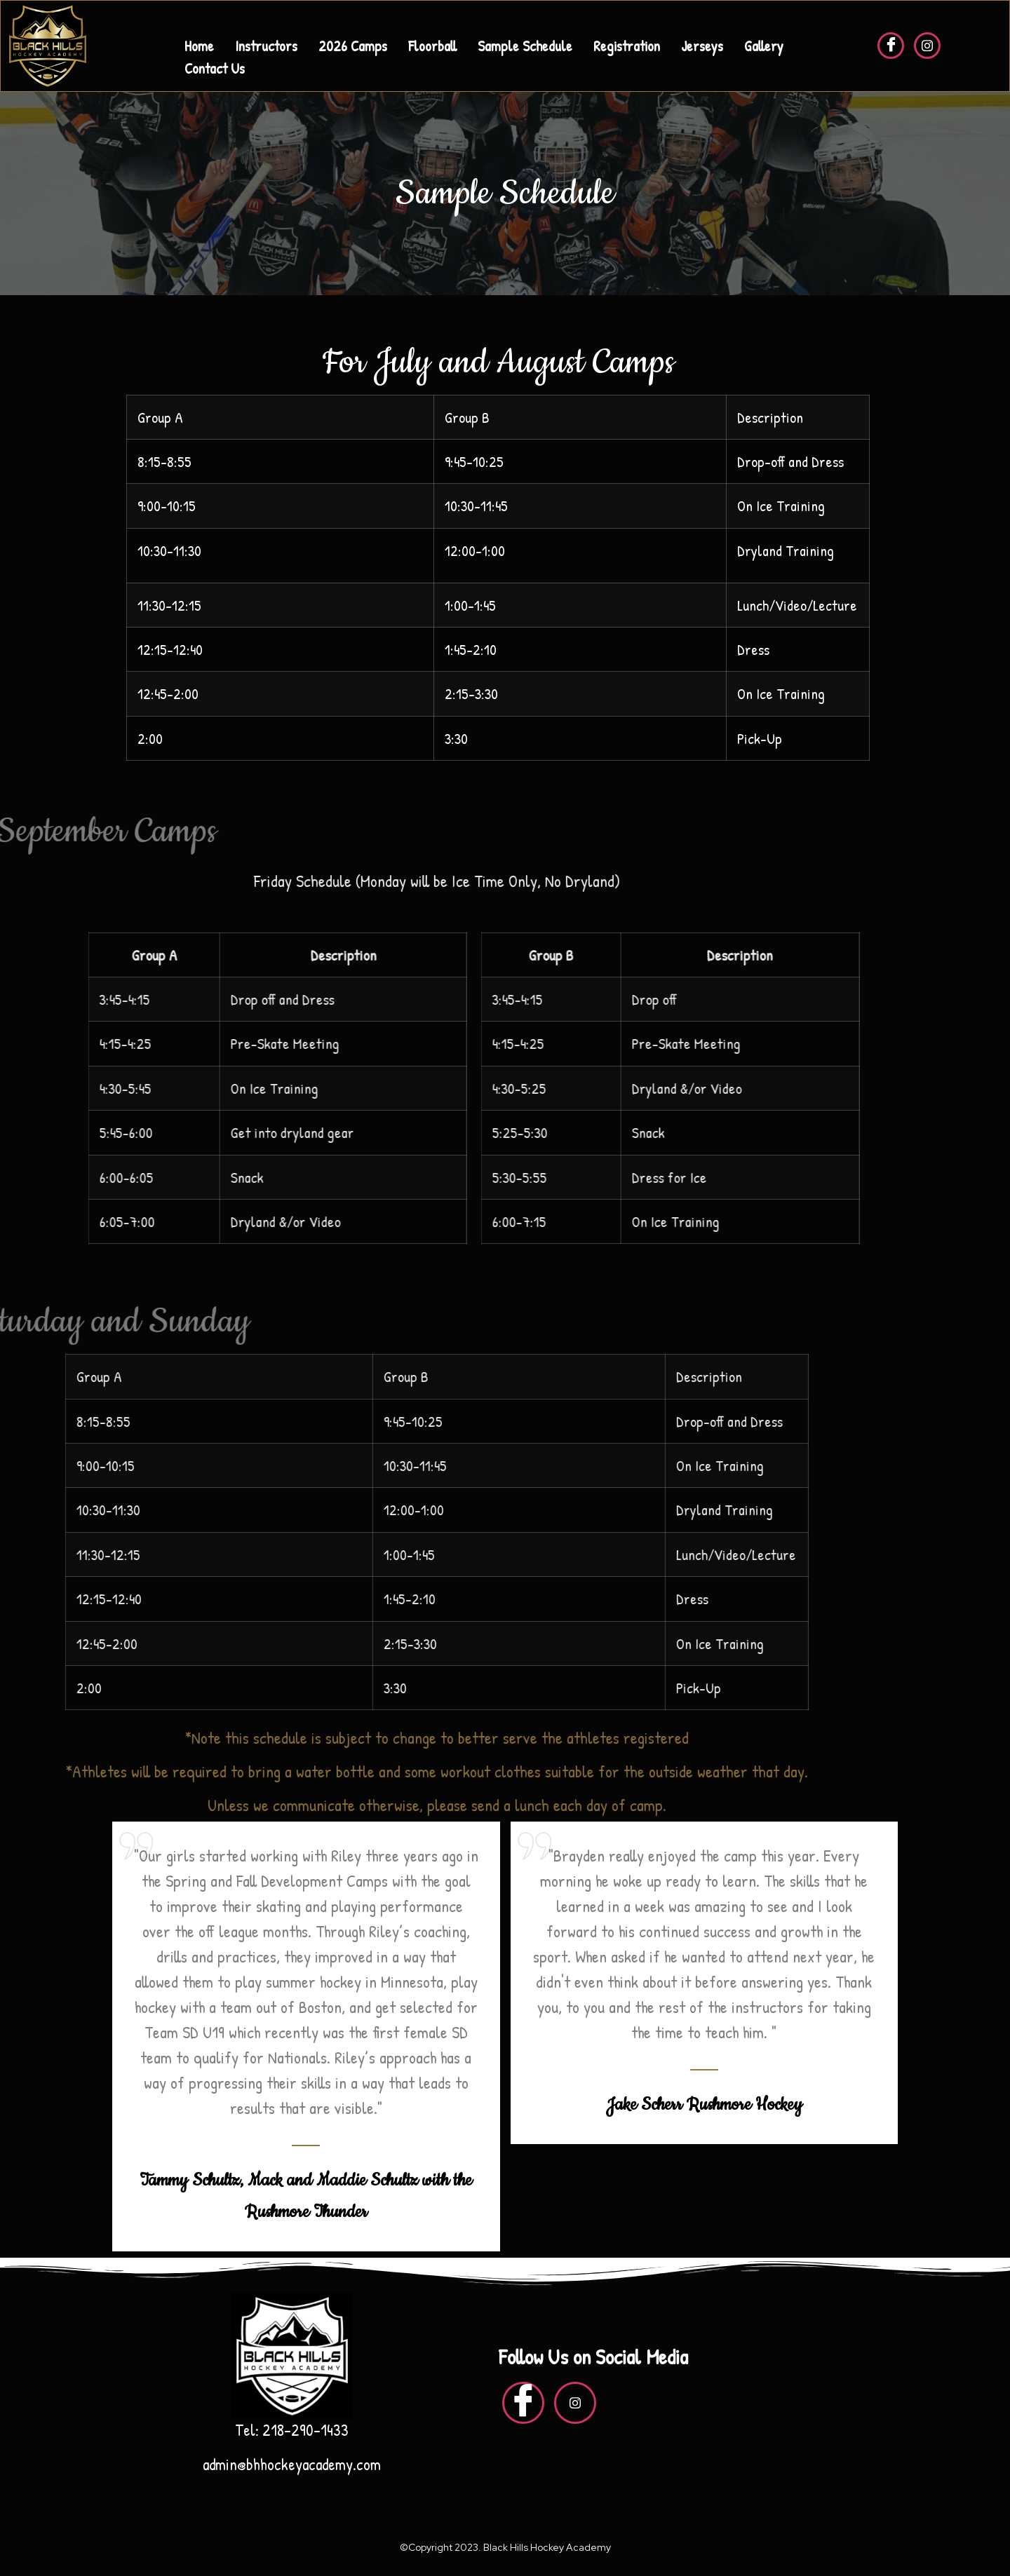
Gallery (763, 46)
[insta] (927, 45)
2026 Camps (352, 46)
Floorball (432, 46)
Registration (626, 46)
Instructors (266, 46)
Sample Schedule (525, 46)
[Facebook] (890, 45)
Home (199, 46)
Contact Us (214, 68)
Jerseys (702, 46)
